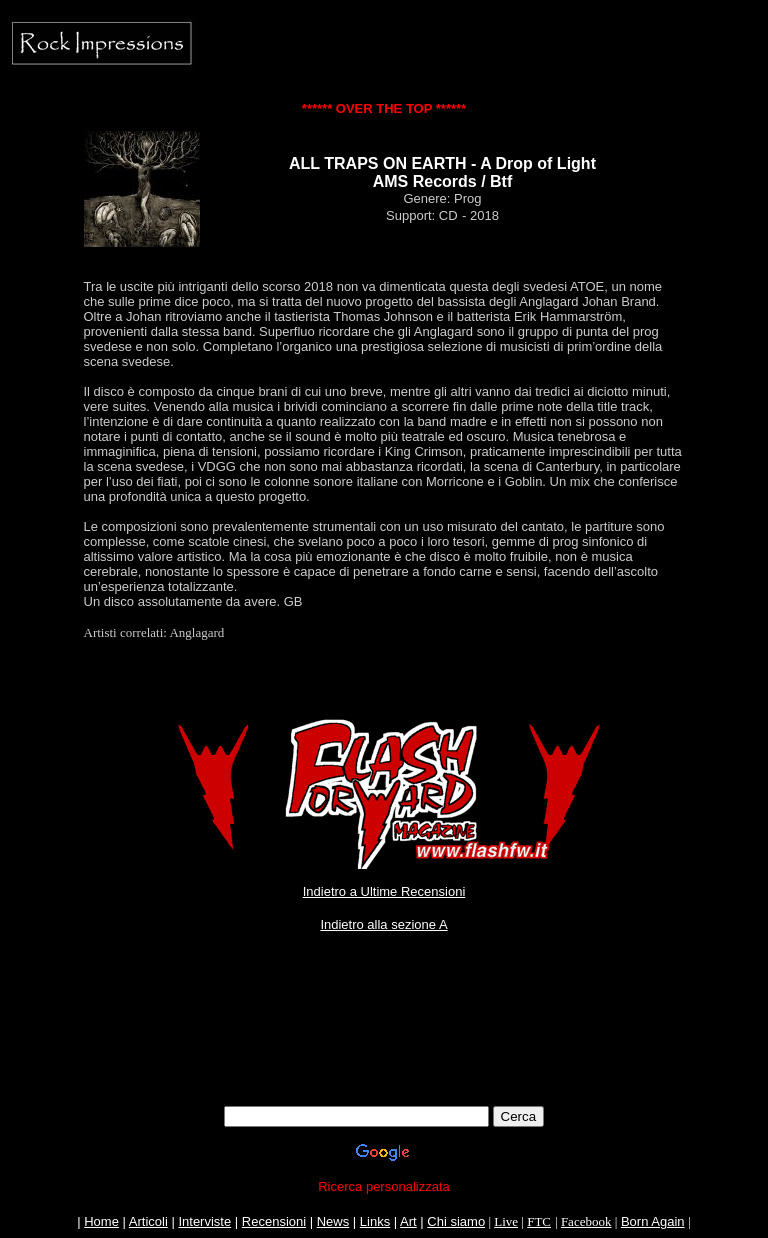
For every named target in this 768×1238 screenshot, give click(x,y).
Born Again (653, 1221)
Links (375, 1221)
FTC (539, 1221)
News (333, 1221)
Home (101, 1221)
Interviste (204, 1221)
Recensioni (274, 1221)
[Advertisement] (384, 1061)
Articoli (148, 1221)
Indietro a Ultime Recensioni (384, 891)
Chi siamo (456, 1221)
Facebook (586, 1221)
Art (408, 1221)
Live (506, 1221)
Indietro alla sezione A (383, 924)
